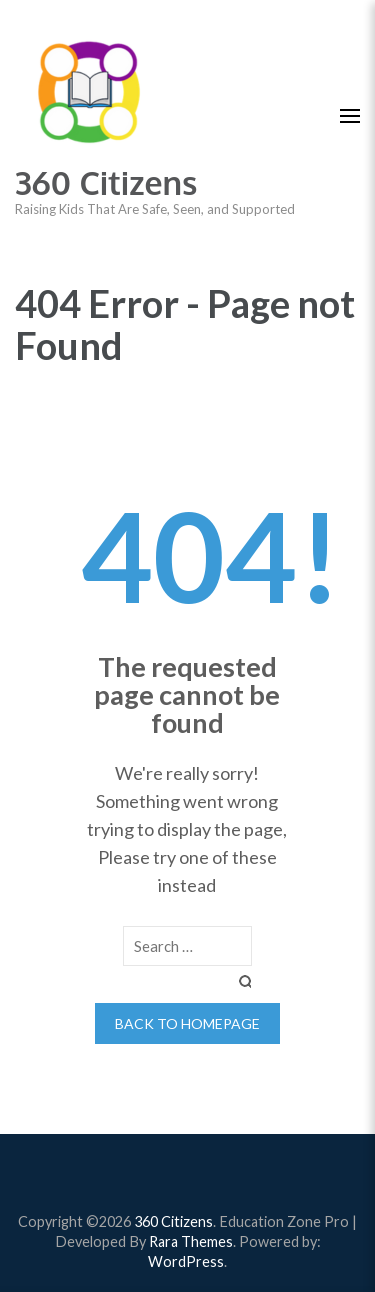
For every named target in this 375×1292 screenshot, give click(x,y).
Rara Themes (191, 1241)
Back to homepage (187, 1023)
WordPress (186, 1261)
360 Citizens (106, 182)
